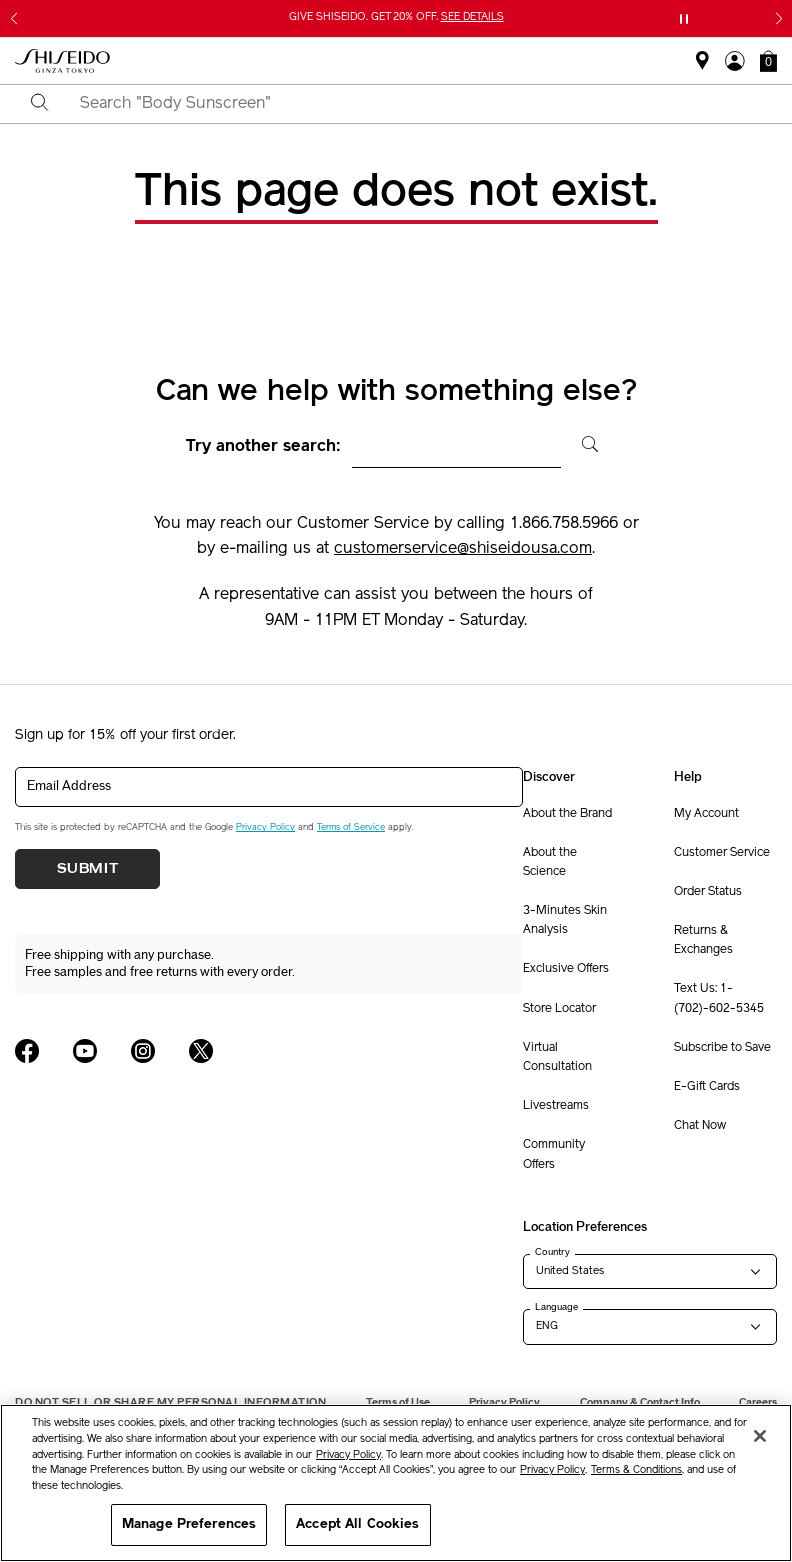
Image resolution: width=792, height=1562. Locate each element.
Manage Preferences (189, 1524)
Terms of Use (398, 1402)
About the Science (550, 862)
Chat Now (700, 1126)
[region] (396, 1483)
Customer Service (722, 853)
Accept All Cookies (357, 1524)
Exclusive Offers (566, 969)
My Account (706, 814)
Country (552, 1252)
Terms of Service (351, 827)
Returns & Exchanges (703, 940)
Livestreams (556, 1106)
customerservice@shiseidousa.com (463, 549)
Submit (88, 869)
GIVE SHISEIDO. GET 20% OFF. (396, 17)
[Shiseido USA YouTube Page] (85, 1051)
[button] (768, 61)
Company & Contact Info (640, 1402)
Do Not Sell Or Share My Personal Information (170, 1402)
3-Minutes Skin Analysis (565, 920)
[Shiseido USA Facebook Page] (27, 1051)
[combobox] (413, 104)
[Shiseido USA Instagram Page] (143, 1051)
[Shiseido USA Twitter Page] (201, 1051)
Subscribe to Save (722, 1048)
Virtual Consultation (557, 1057)
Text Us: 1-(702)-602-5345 (719, 998)
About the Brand (567, 814)
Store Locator (559, 1009)
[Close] (760, 1436)
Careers (758, 1402)
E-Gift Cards (707, 1087)
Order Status (708, 892)
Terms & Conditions (636, 1470)
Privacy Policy (265, 827)
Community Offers (554, 1154)
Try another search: (263, 447)
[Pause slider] (684, 19)
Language (556, 1307)
